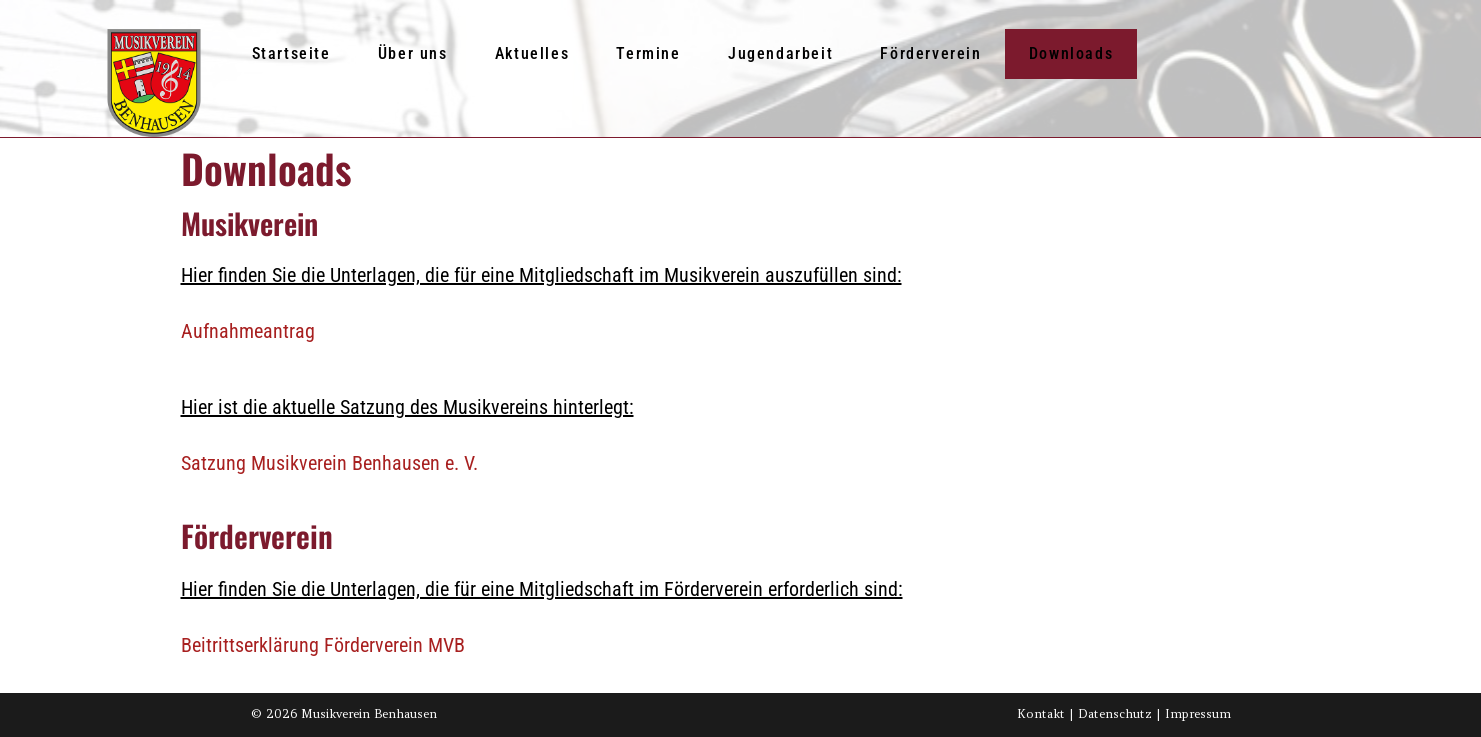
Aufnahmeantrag (248, 331)
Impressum (1198, 713)
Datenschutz (1115, 713)
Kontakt (1041, 713)
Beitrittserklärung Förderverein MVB (323, 645)
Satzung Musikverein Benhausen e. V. (329, 463)
